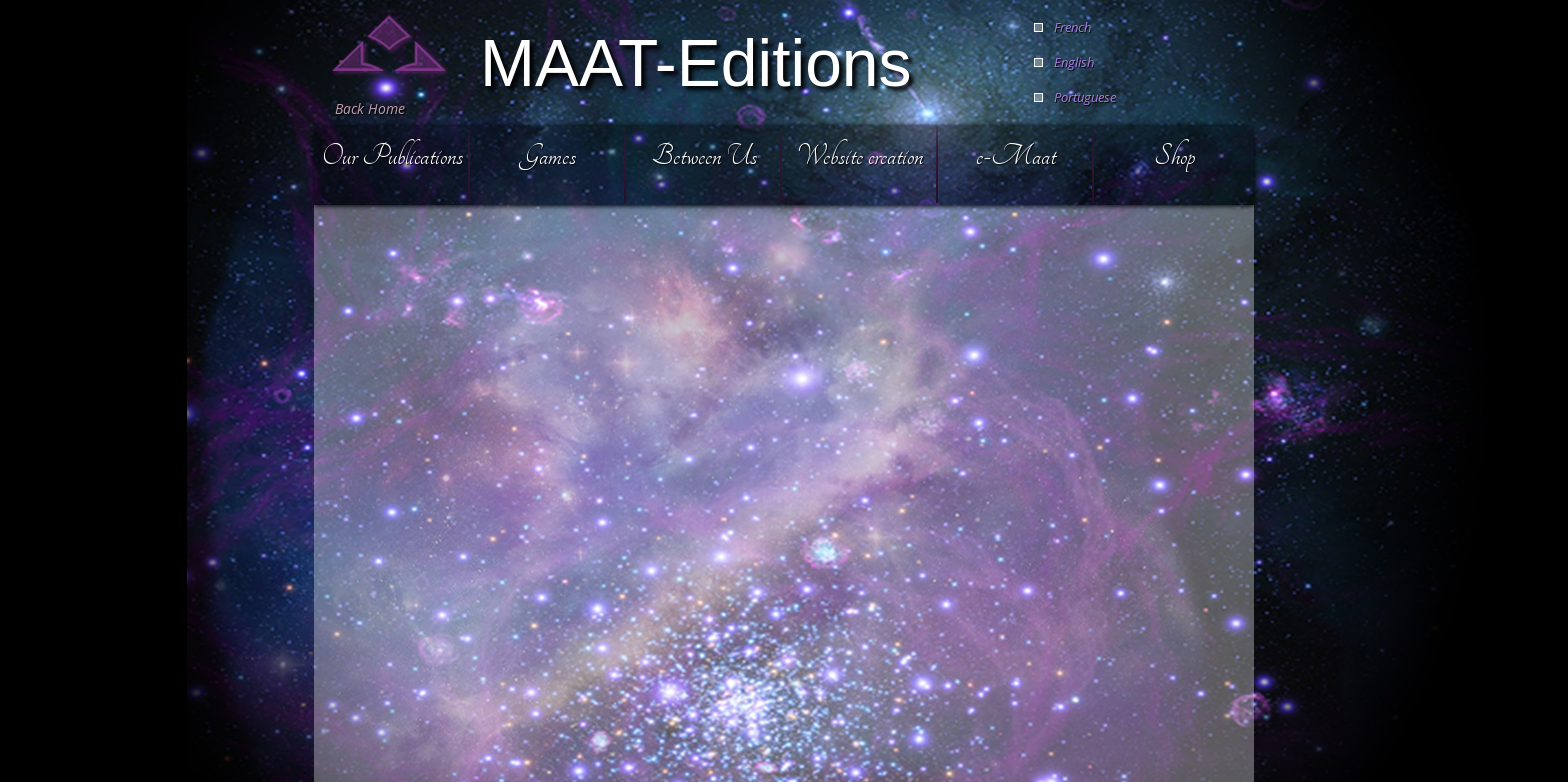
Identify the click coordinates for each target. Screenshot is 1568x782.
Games (548, 155)
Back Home (370, 108)
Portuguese (1085, 97)
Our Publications (392, 155)
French (1072, 27)
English (1074, 62)
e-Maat (1016, 155)
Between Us (704, 155)
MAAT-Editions (696, 61)
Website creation (860, 155)
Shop (1174, 155)
